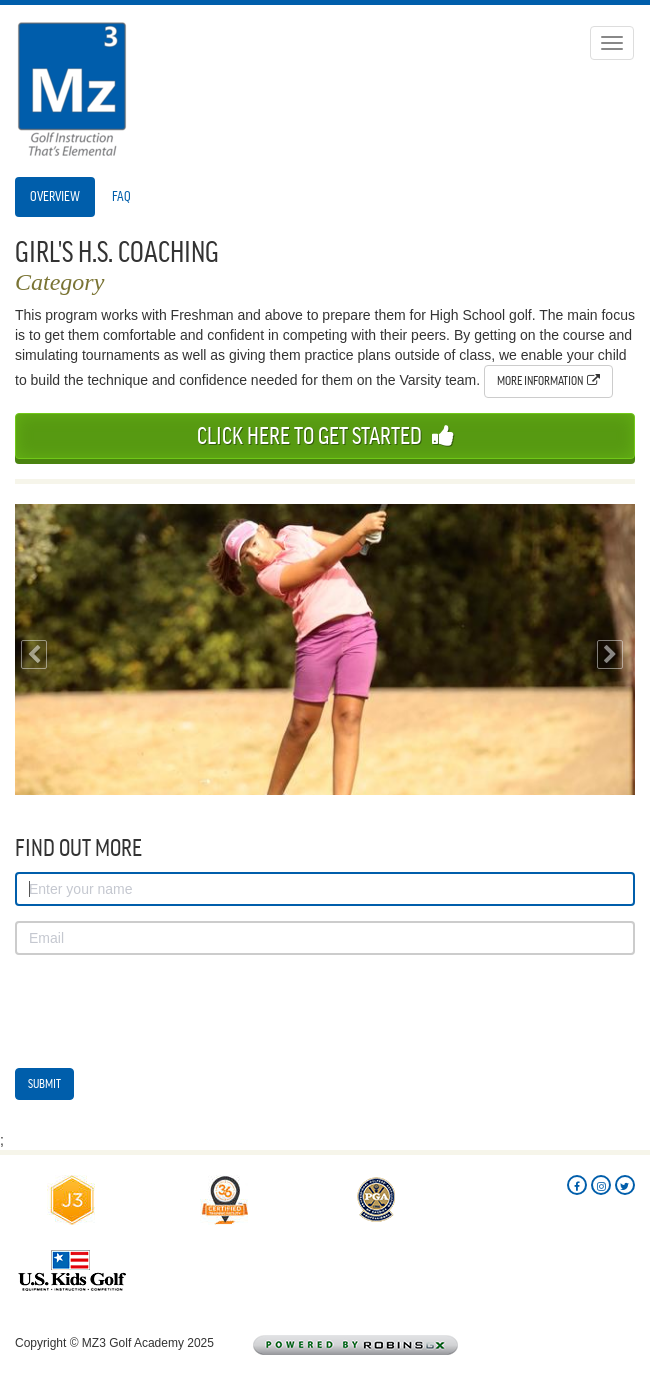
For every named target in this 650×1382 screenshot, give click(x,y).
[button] (30, 649)
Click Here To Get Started (325, 435)
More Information (548, 380)
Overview (55, 197)
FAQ (121, 197)
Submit (44, 1083)
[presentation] (167, 1009)
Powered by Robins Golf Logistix (386, 1346)
